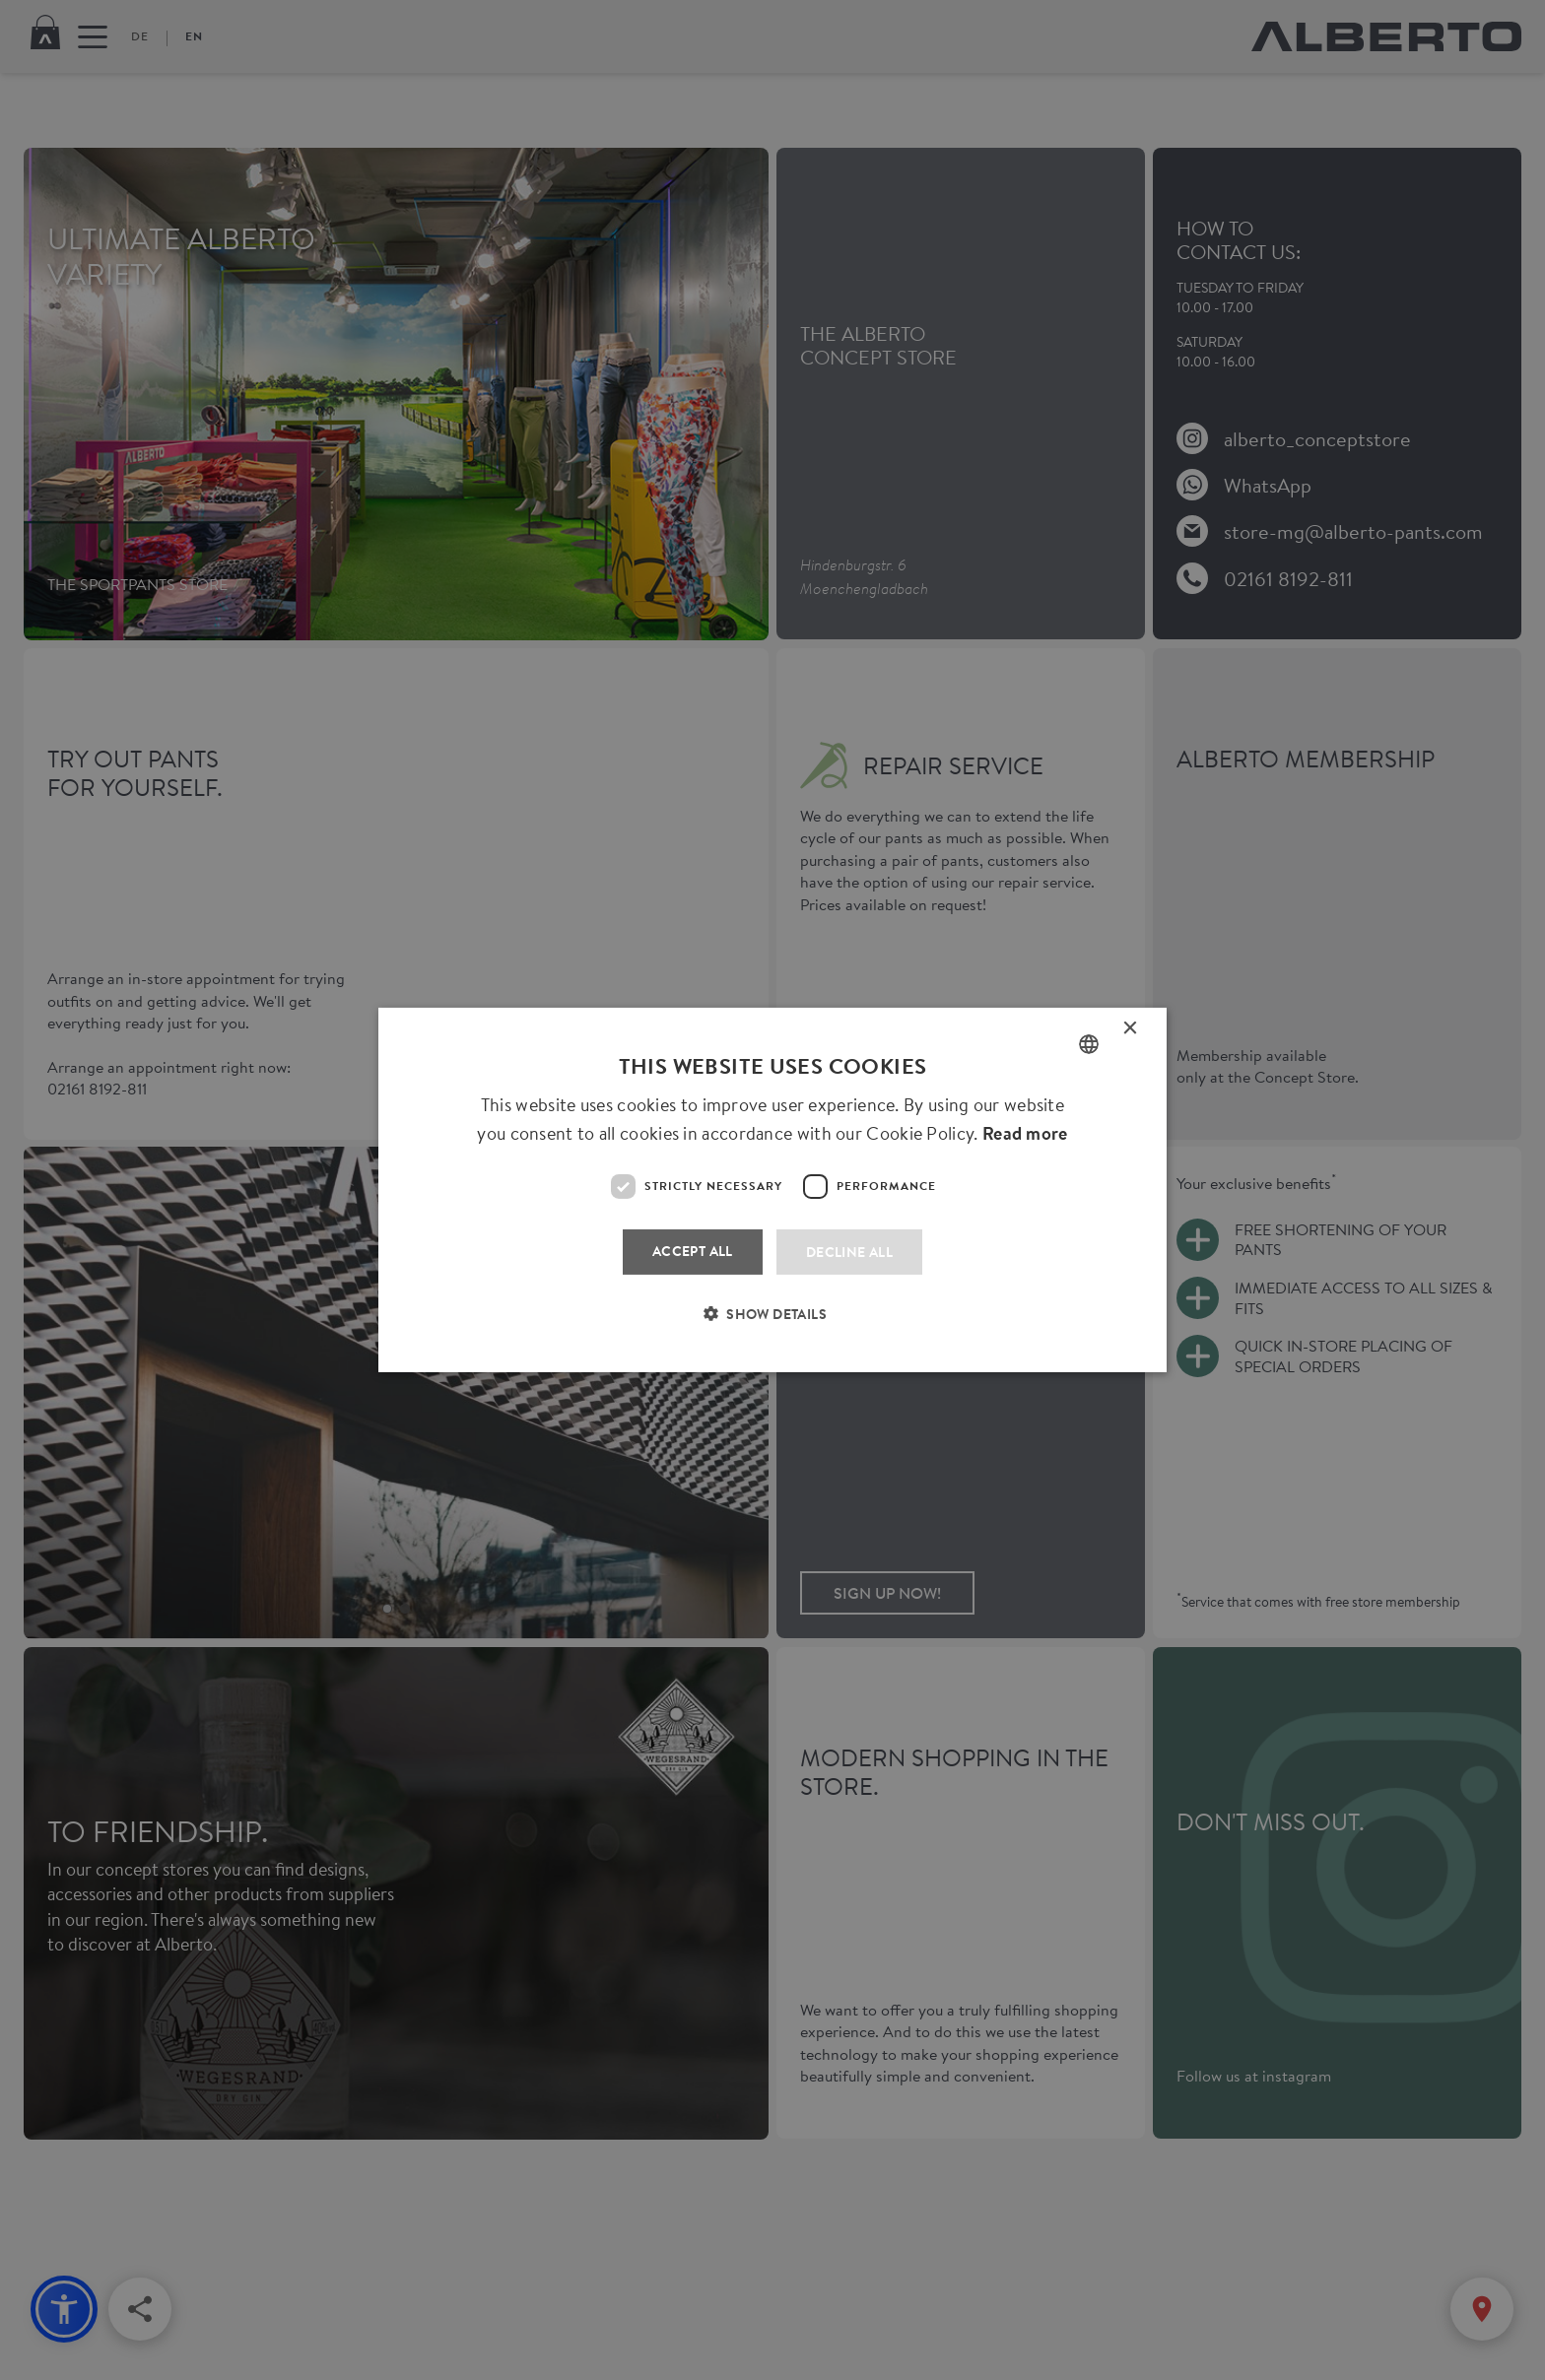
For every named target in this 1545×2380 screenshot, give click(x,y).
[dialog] (772, 1190)
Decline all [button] (849, 1251)
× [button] (1130, 1032)
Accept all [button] (692, 1250)
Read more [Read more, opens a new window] (1025, 1133)
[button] (772, 1326)
